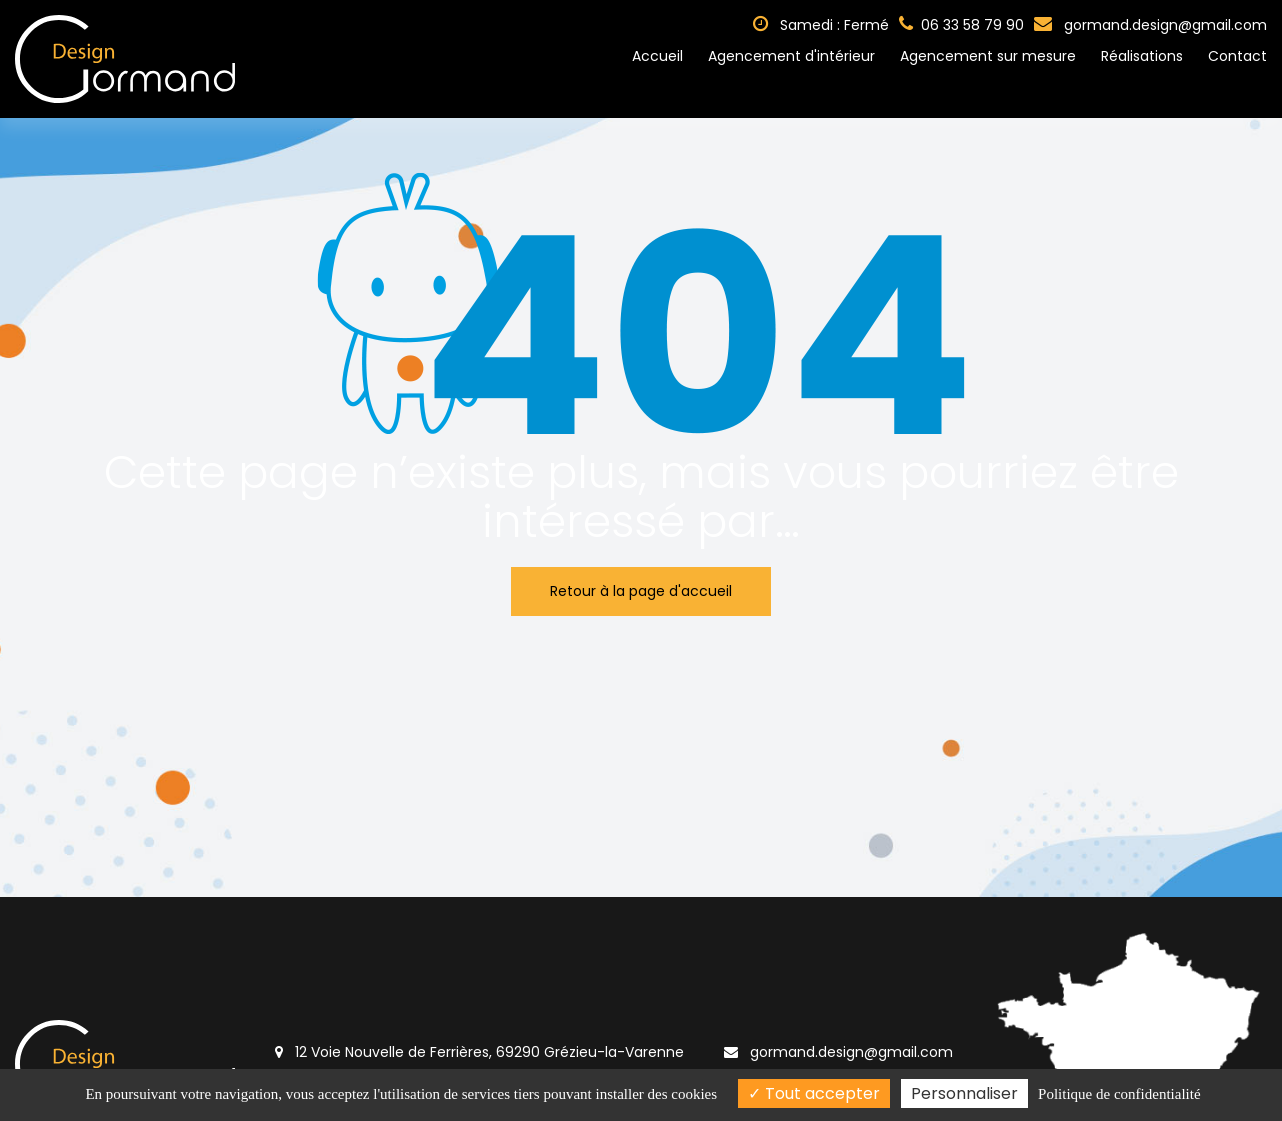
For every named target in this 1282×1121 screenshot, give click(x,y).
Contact (1237, 56)
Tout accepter (814, 1093)
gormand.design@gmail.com (1150, 25)
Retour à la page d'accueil (641, 591)
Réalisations (1142, 56)
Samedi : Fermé (821, 25)
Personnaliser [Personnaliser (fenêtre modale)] (964, 1093)
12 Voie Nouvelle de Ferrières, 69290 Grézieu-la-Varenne (479, 1052)
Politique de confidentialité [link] (1119, 1094)
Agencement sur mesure (988, 56)
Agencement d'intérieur (791, 56)
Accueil (657, 56)
